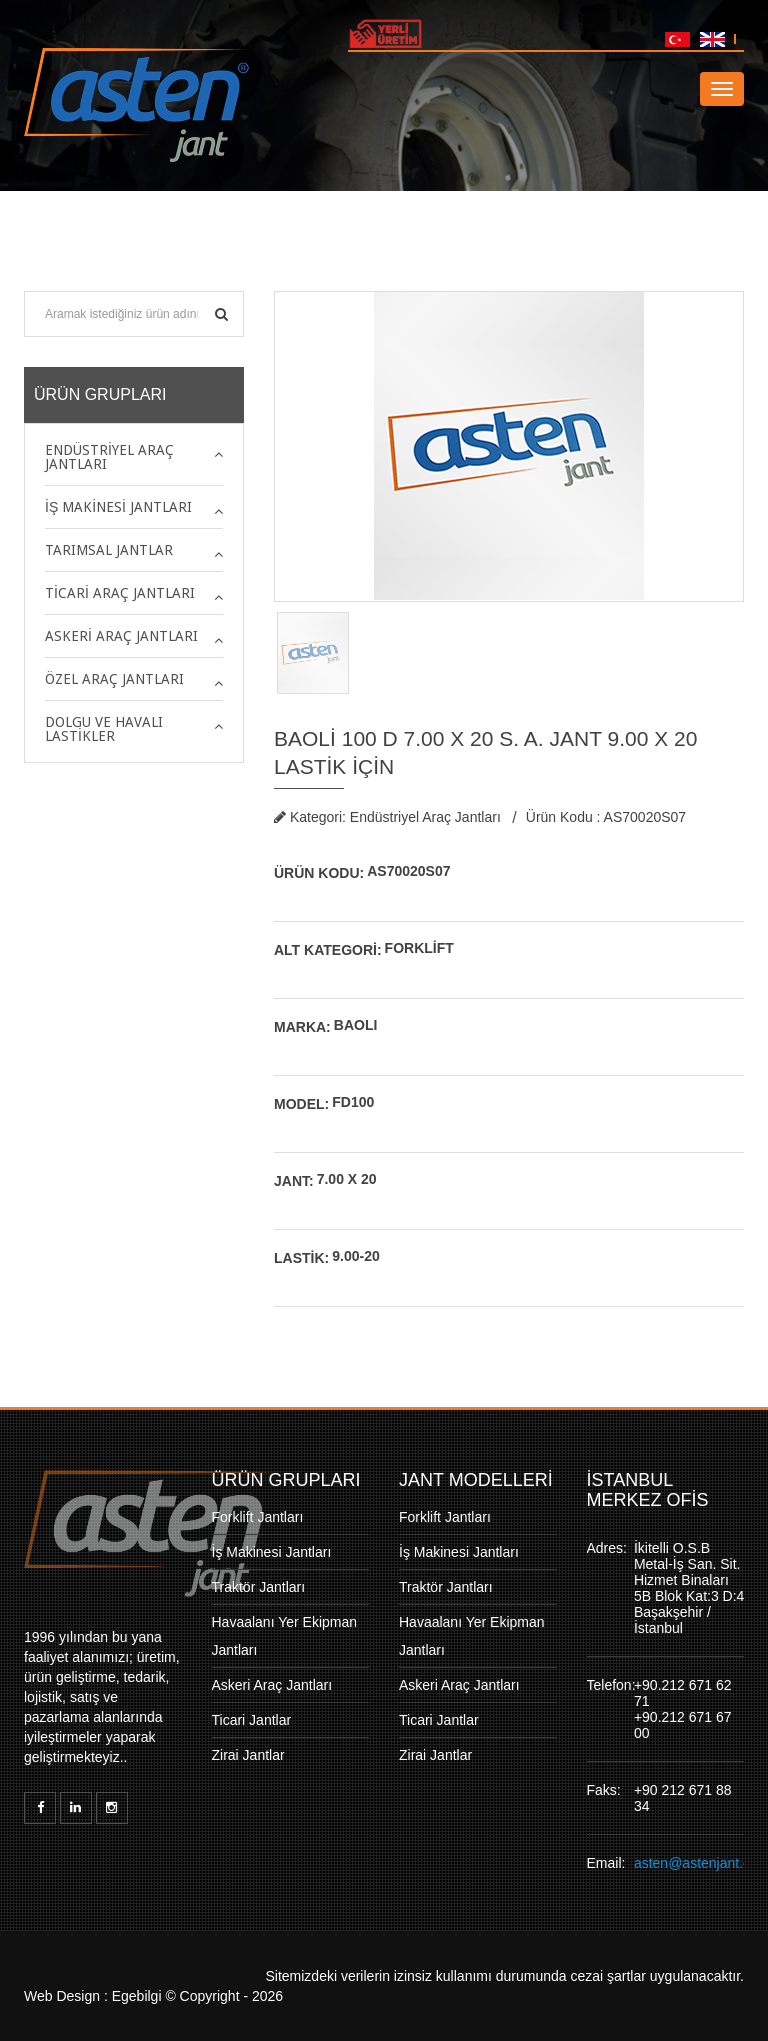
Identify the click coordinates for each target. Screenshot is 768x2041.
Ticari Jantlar (252, 1720)
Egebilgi (137, 1996)
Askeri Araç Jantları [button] (121, 636)
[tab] (134, 457)
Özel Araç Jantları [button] (114, 679)
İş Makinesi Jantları (272, 1552)
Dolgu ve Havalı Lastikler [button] (104, 729)
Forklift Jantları (258, 1517)
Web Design (62, 1996)
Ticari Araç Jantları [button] (120, 593)
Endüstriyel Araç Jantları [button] (109, 457)
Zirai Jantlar (248, 1755)
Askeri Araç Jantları (272, 1685)
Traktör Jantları (259, 1587)
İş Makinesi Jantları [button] (118, 507)
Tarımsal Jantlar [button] (109, 550)
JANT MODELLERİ (476, 1480)
